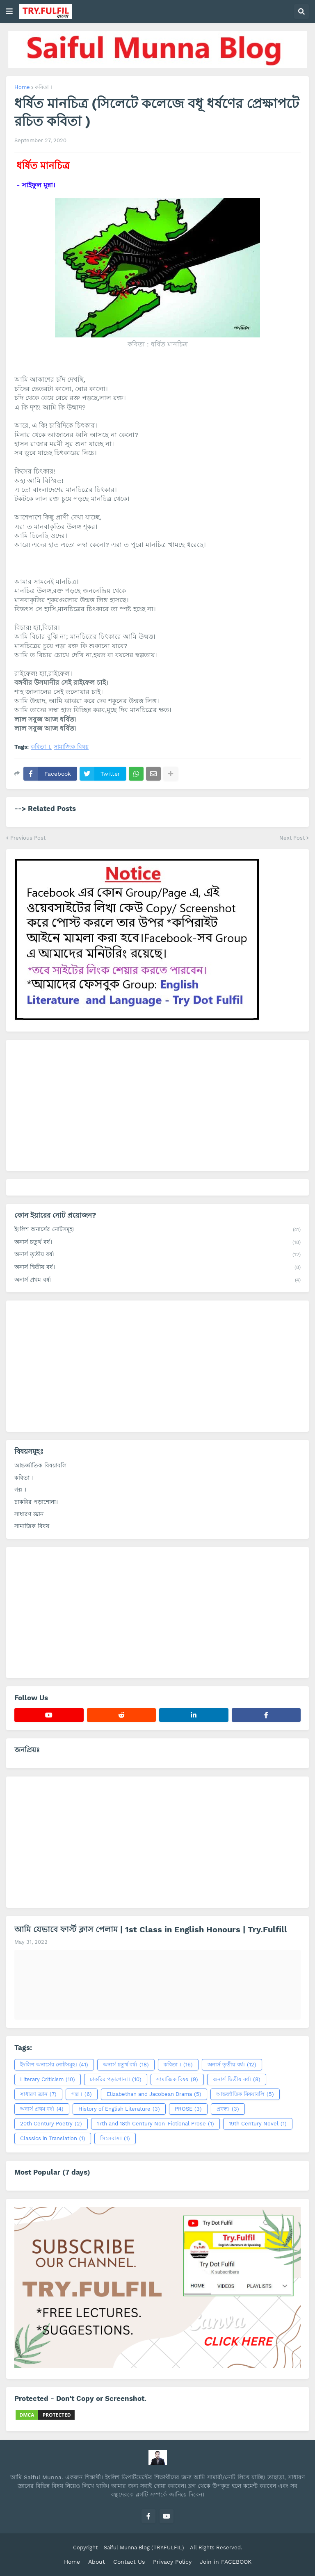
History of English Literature (119, 2109)
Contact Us (129, 2561)
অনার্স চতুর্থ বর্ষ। (157, 1243)
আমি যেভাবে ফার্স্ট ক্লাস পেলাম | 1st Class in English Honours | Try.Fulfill (150, 1929)
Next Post (292, 837)
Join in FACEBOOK (225, 2561)
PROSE (188, 2109)
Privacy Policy (172, 2561)
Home (22, 87)
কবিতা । (43, 87)
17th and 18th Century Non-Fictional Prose (155, 2123)
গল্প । (20, 1489)
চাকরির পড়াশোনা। (36, 1502)
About (96, 2561)
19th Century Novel (258, 2123)
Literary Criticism (47, 2079)
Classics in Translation (52, 2138)
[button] (9, 11)
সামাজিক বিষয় (71, 747)
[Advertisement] (157, 1105)
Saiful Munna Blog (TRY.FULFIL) (144, 2547)
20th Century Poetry (51, 2123)
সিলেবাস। (115, 2138)
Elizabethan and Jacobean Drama (154, 2094)
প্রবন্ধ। (228, 2109)
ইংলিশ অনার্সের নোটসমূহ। (157, 1230)
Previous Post (28, 837)
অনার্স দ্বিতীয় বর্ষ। (157, 1268)
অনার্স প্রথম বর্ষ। (157, 1280)
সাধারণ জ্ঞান (28, 1514)
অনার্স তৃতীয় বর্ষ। (157, 1255)
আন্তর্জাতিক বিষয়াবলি (40, 1465)
